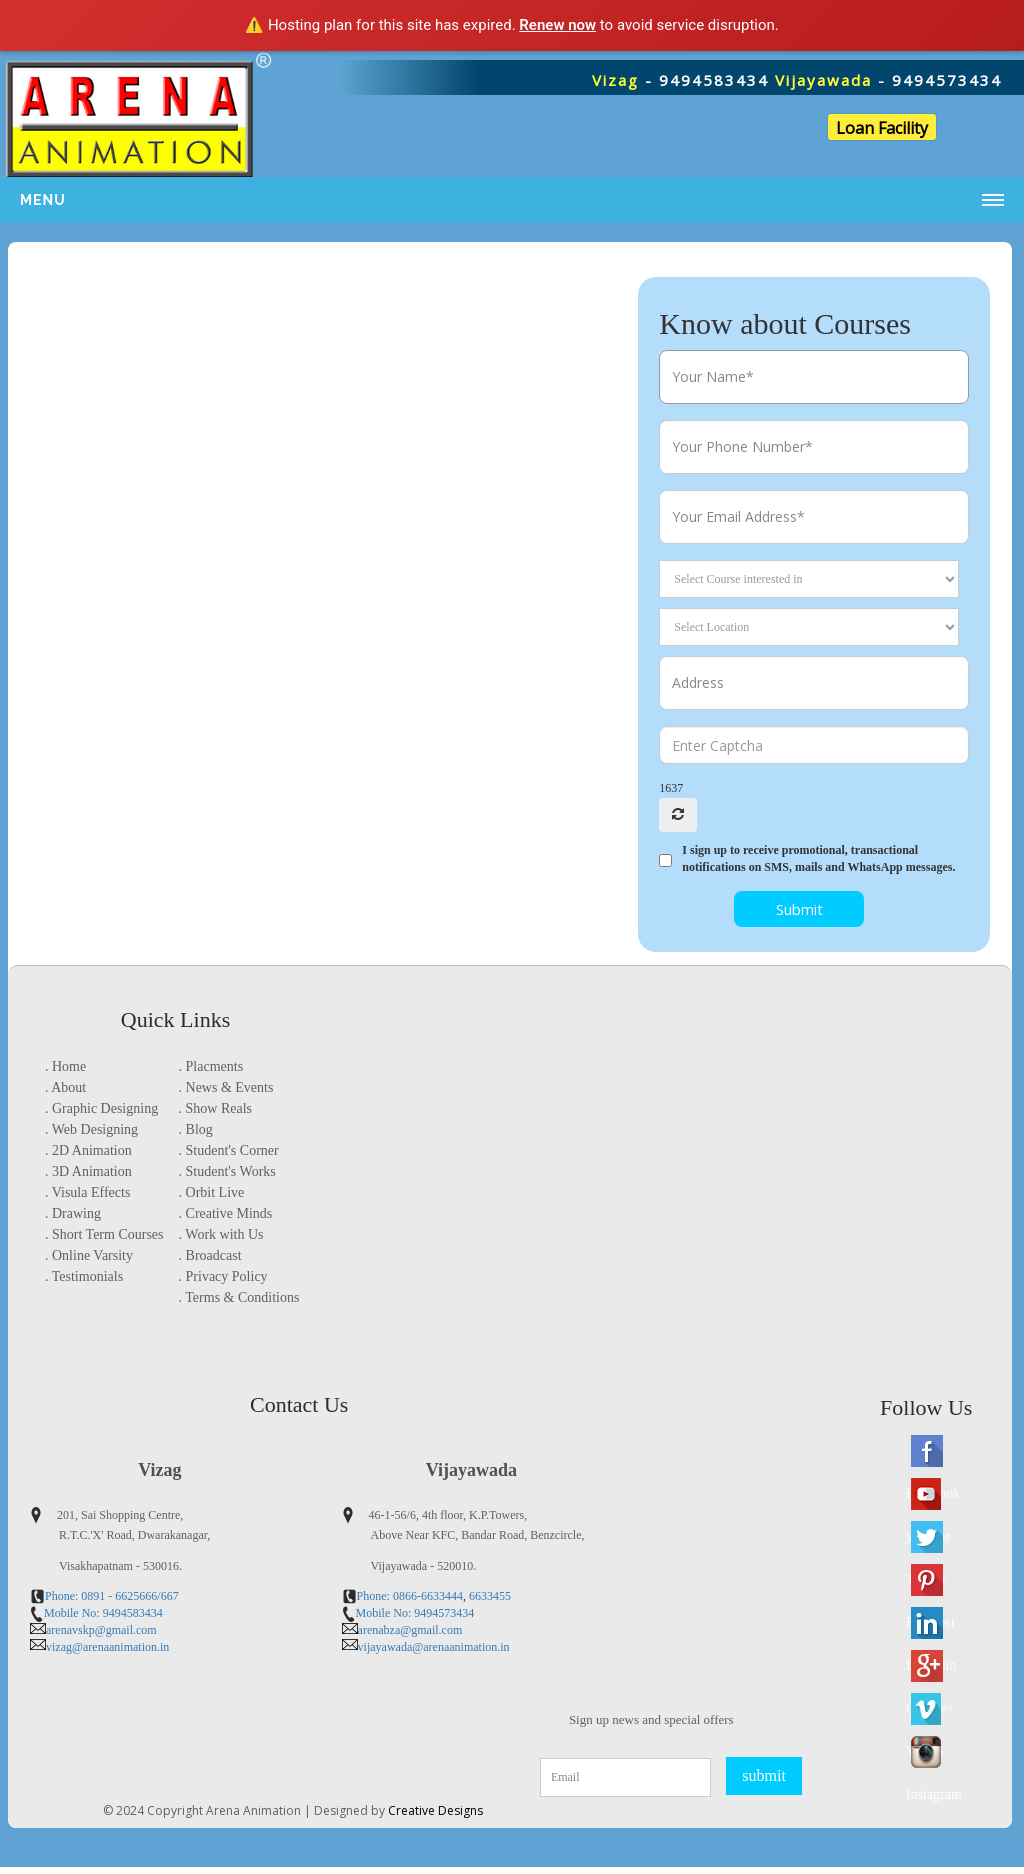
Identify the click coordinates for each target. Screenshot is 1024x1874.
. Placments (211, 1066)
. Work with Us (221, 1234)
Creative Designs (435, 1817)
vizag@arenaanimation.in (107, 1647)
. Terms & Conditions (239, 1297)
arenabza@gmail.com (410, 1630)
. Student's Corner (229, 1150)
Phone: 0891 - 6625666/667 (112, 1596)
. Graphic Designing (101, 1108)
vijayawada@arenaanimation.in (434, 1647)
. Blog (196, 1129)
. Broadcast (210, 1255)
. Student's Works (227, 1171)
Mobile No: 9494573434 (415, 1613)
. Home (65, 1066)
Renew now (557, 25)
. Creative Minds (226, 1213)
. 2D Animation (88, 1150)
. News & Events (226, 1087)
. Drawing (73, 1213)
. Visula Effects (87, 1192)
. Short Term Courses (104, 1234)
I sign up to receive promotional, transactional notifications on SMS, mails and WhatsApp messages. (818, 858)
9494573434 (947, 80)
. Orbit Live (212, 1192)
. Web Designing (91, 1129)
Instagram (930, 1801)
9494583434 (714, 80)
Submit (799, 909)
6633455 (488, 1596)
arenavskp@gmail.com (101, 1630)
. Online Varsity (89, 1255)
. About (65, 1087)
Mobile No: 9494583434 (103, 1613)
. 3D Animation (88, 1171)
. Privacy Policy (223, 1276)
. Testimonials (84, 1276)
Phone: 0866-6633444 (410, 1596)
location (201, 1318)
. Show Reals (216, 1108)
